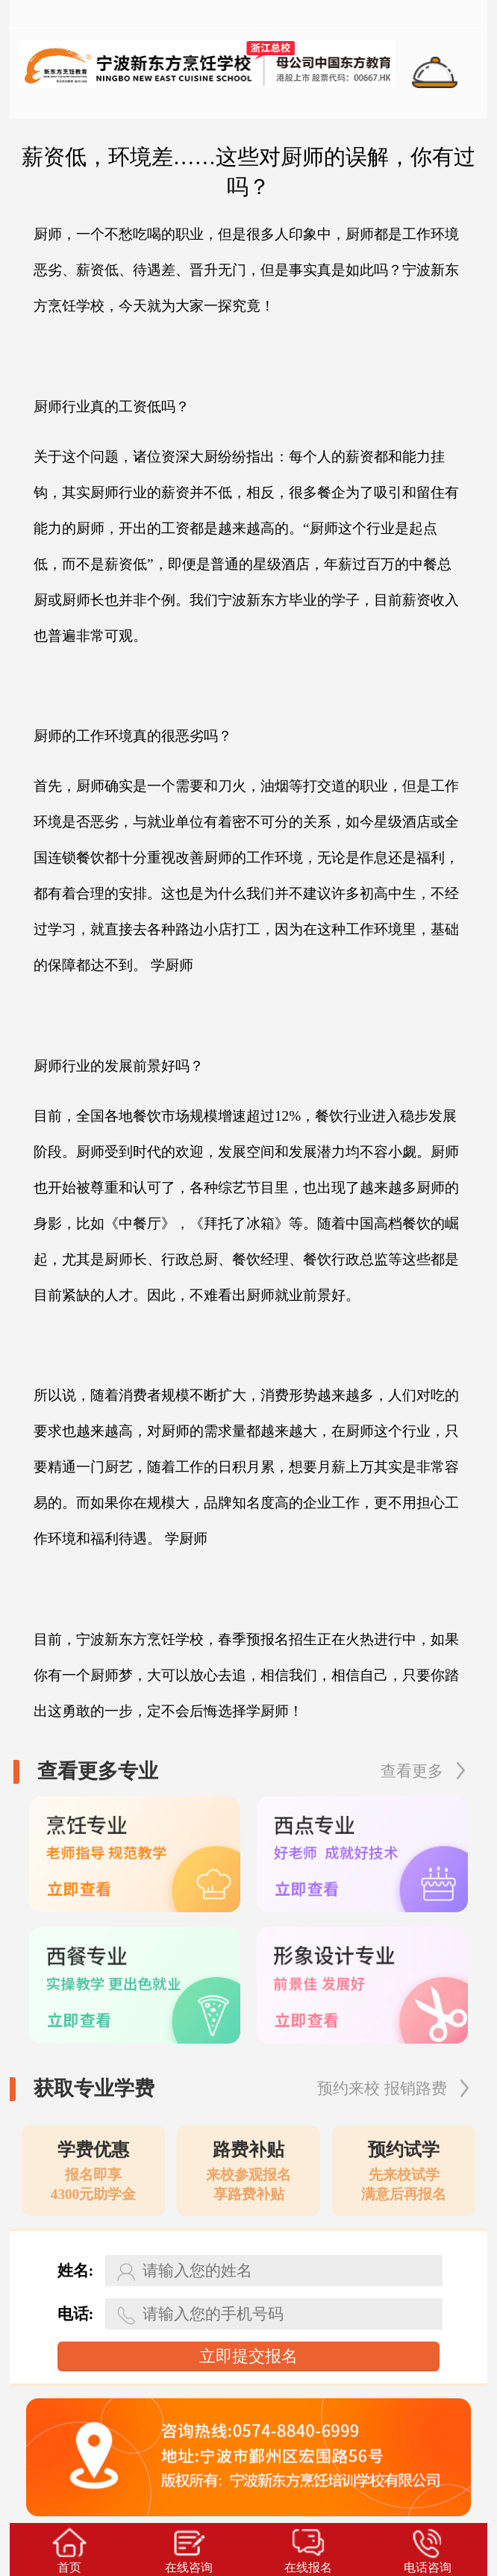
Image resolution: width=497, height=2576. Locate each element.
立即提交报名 (248, 2356)
